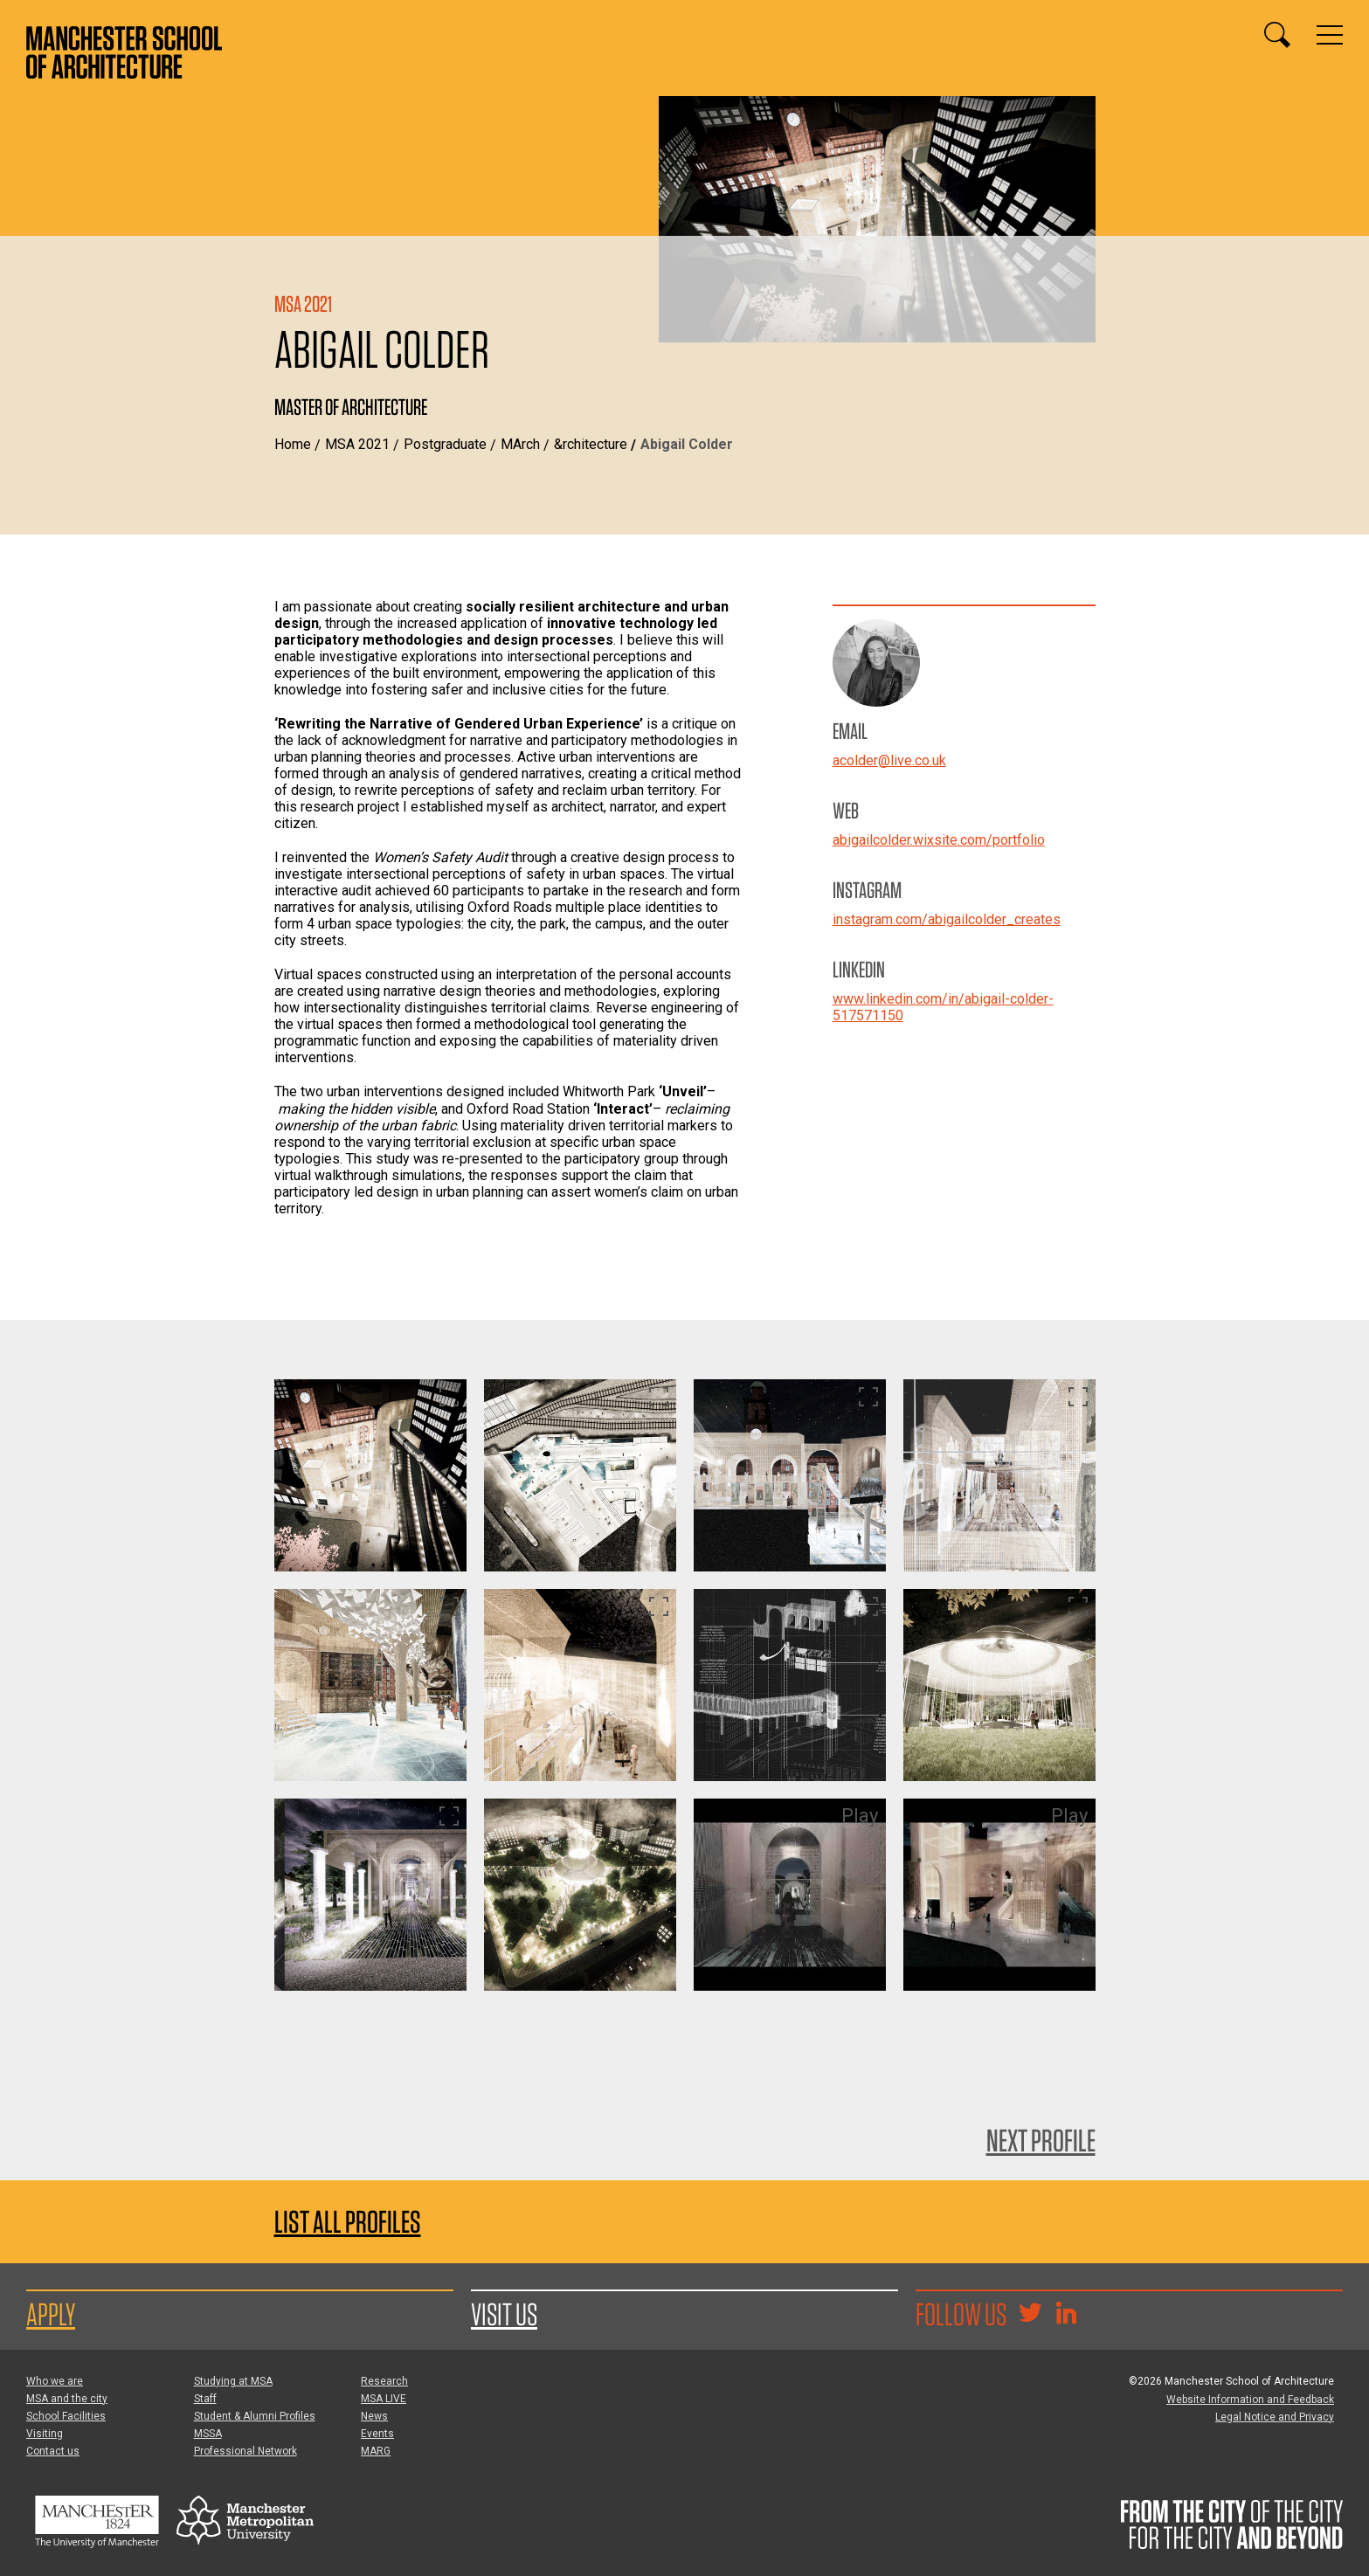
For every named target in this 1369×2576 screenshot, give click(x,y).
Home (292, 444)
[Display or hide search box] (1277, 35)
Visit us (504, 2314)
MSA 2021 (357, 444)
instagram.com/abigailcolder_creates (947, 919)
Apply (50, 2314)
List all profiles (347, 2222)
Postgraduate (445, 444)
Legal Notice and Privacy (1274, 2417)
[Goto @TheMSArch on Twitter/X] (1030, 2315)
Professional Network (245, 2451)
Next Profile (1041, 2140)
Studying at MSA (233, 2381)
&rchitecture (590, 444)
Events (377, 2434)
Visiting (44, 2434)
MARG (376, 2451)
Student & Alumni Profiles (254, 2416)
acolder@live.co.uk (889, 760)
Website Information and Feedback (1250, 2399)
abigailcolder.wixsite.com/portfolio (939, 840)
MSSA (208, 2434)
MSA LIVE (383, 2399)
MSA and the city (66, 2399)
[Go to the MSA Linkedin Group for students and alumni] (1065, 2315)
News (374, 2416)
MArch (520, 444)
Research (384, 2381)
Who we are (54, 2381)
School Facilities (66, 2416)
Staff (205, 2399)
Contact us (53, 2451)
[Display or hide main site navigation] (1330, 35)
